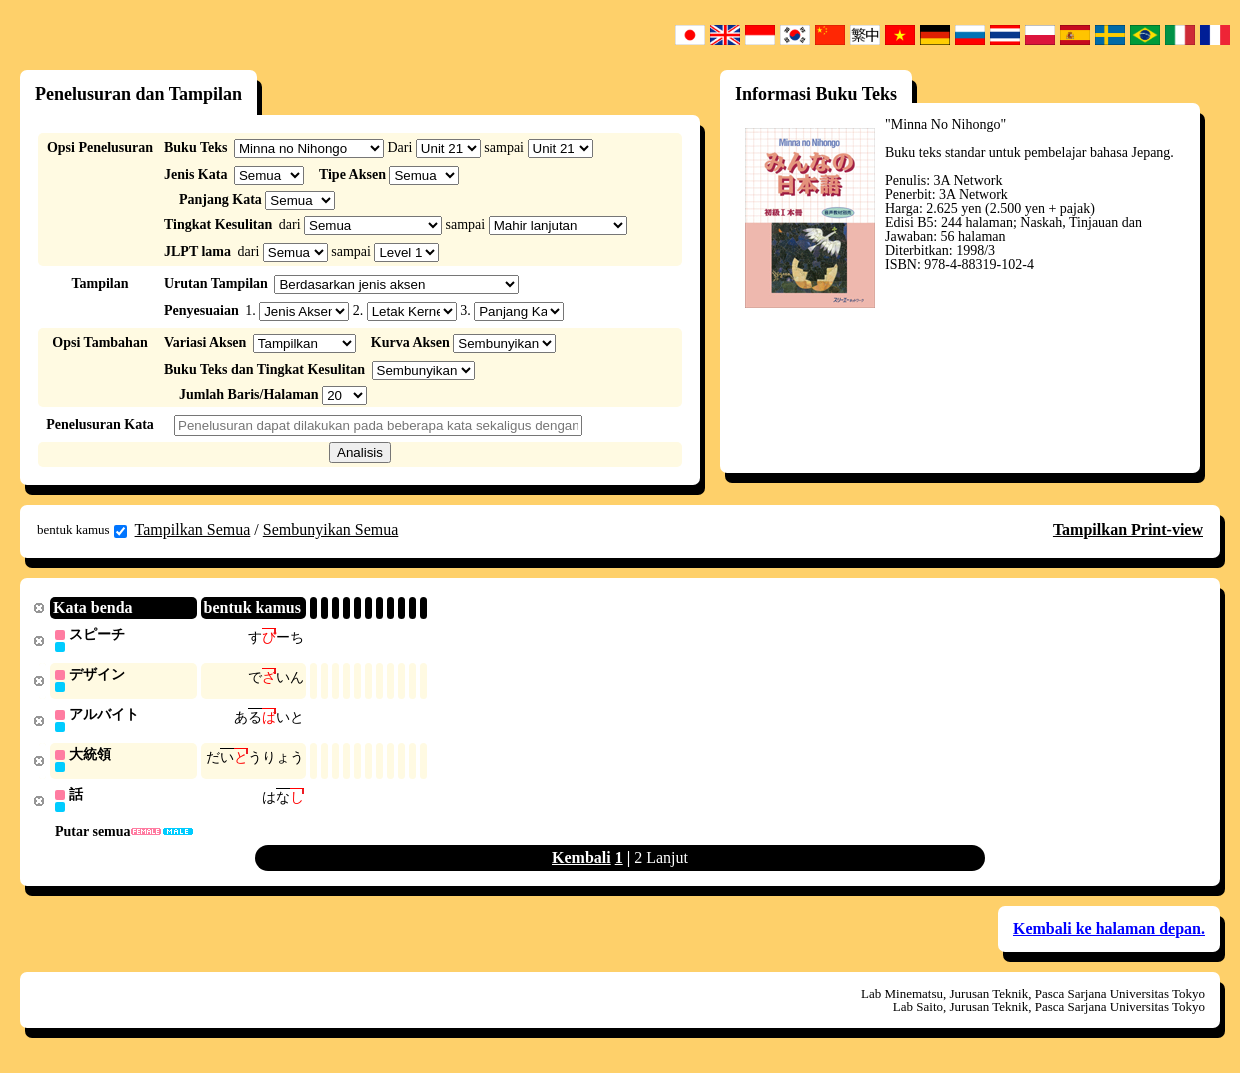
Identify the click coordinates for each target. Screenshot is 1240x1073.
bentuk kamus (82, 530)
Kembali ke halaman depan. (1109, 933)
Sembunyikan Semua (331, 529)
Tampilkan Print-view (1128, 529)
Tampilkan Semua (193, 529)
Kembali (581, 862)
